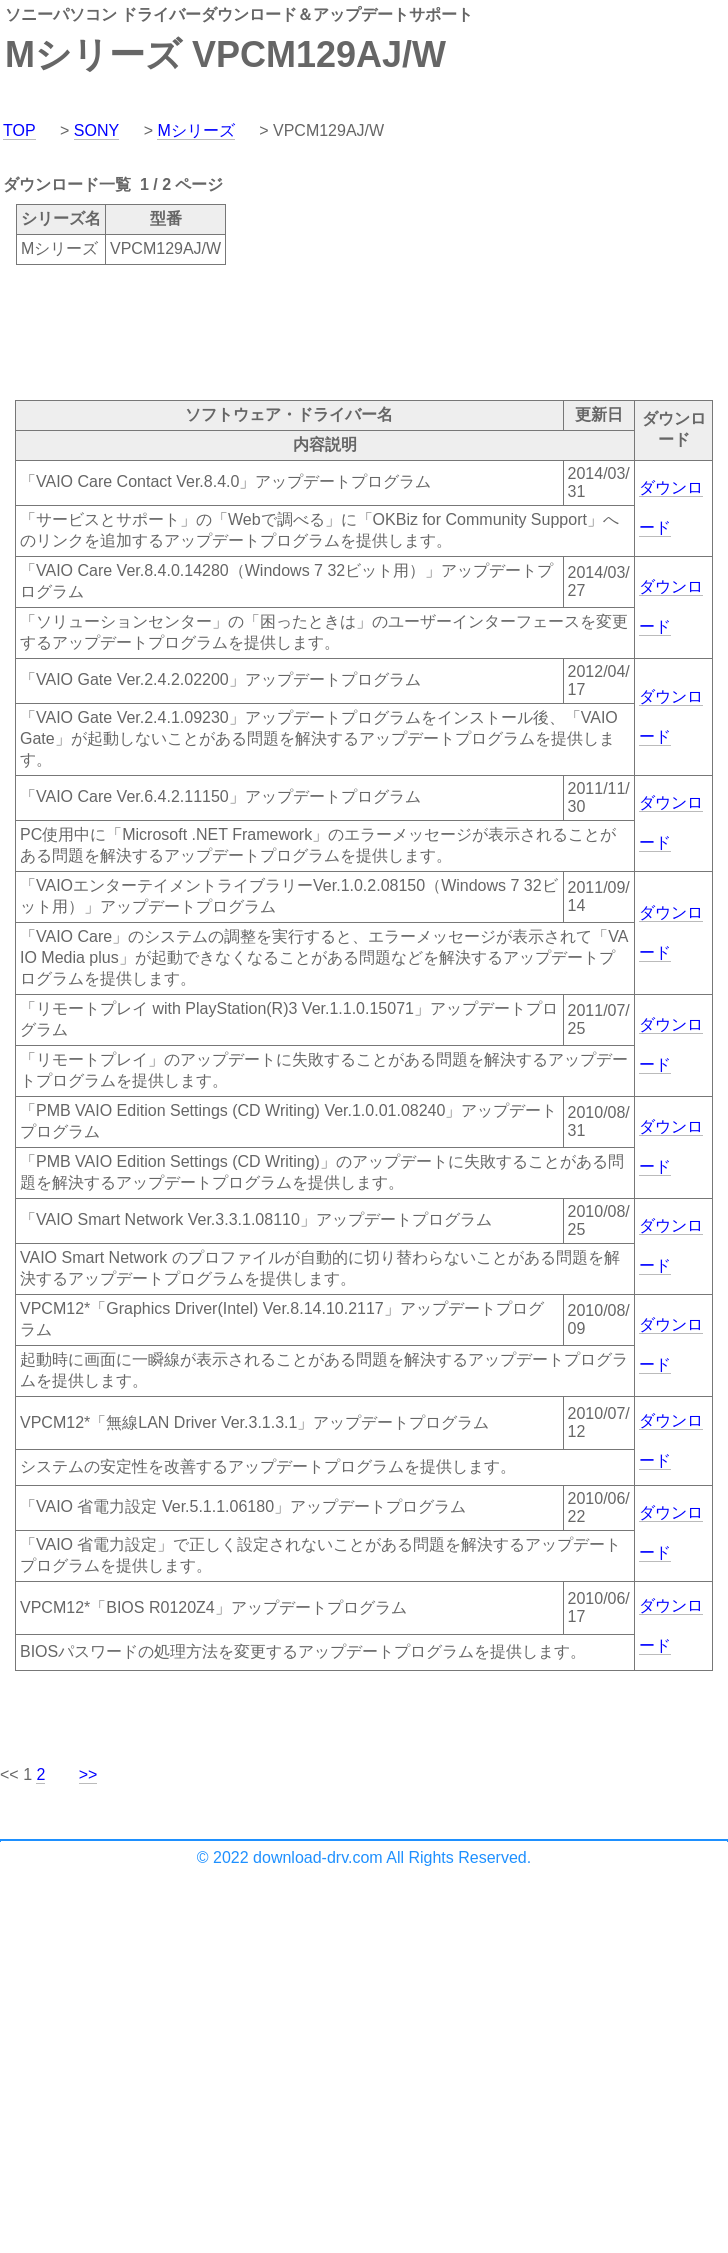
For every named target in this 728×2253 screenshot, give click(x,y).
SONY (96, 130)
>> (88, 1774)
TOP (19, 130)
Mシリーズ (195, 130)
